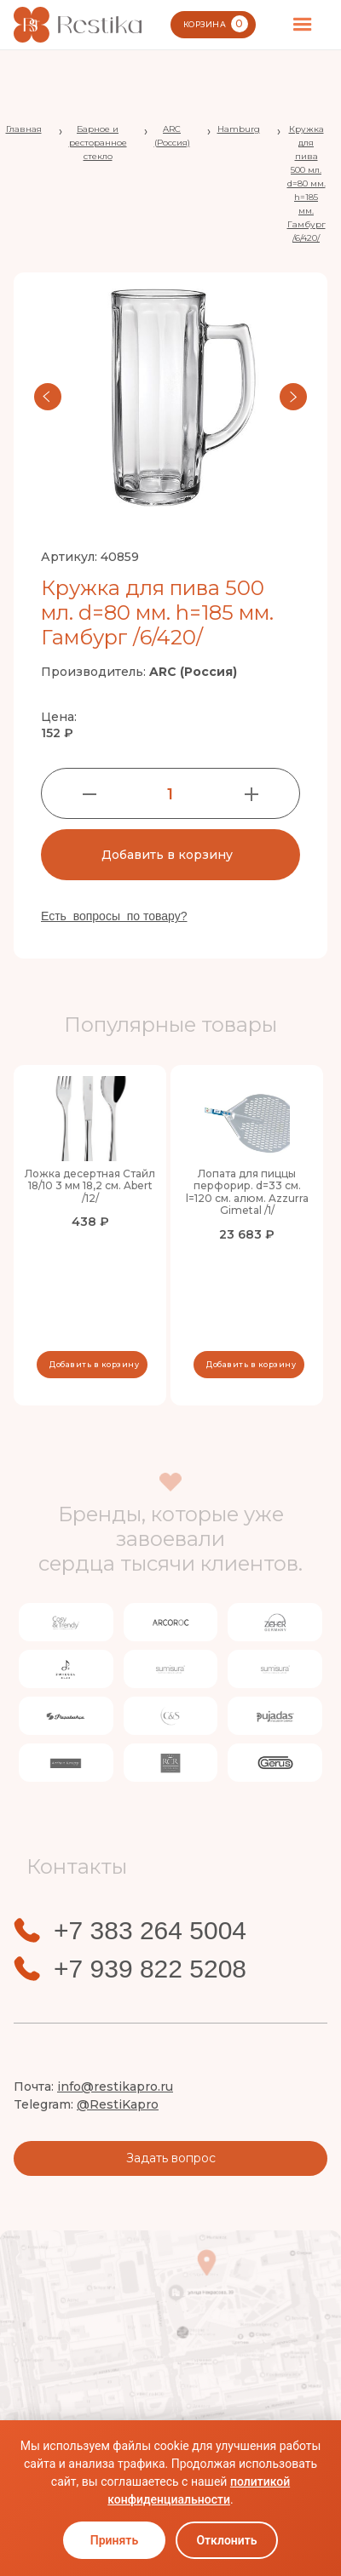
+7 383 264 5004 (150, 1930)
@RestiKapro (118, 2104)
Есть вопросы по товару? (114, 916)
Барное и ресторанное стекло (98, 142)
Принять (114, 2540)
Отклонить (226, 2540)
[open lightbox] (170, 396)
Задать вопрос (171, 2158)
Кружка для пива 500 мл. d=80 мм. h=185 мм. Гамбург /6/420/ (306, 183)
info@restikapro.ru (115, 2086)
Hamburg (238, 129)
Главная (24, 129)
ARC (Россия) (172, 135)
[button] (302, 24)
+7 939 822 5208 (150, 1969)
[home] (78, 25)
